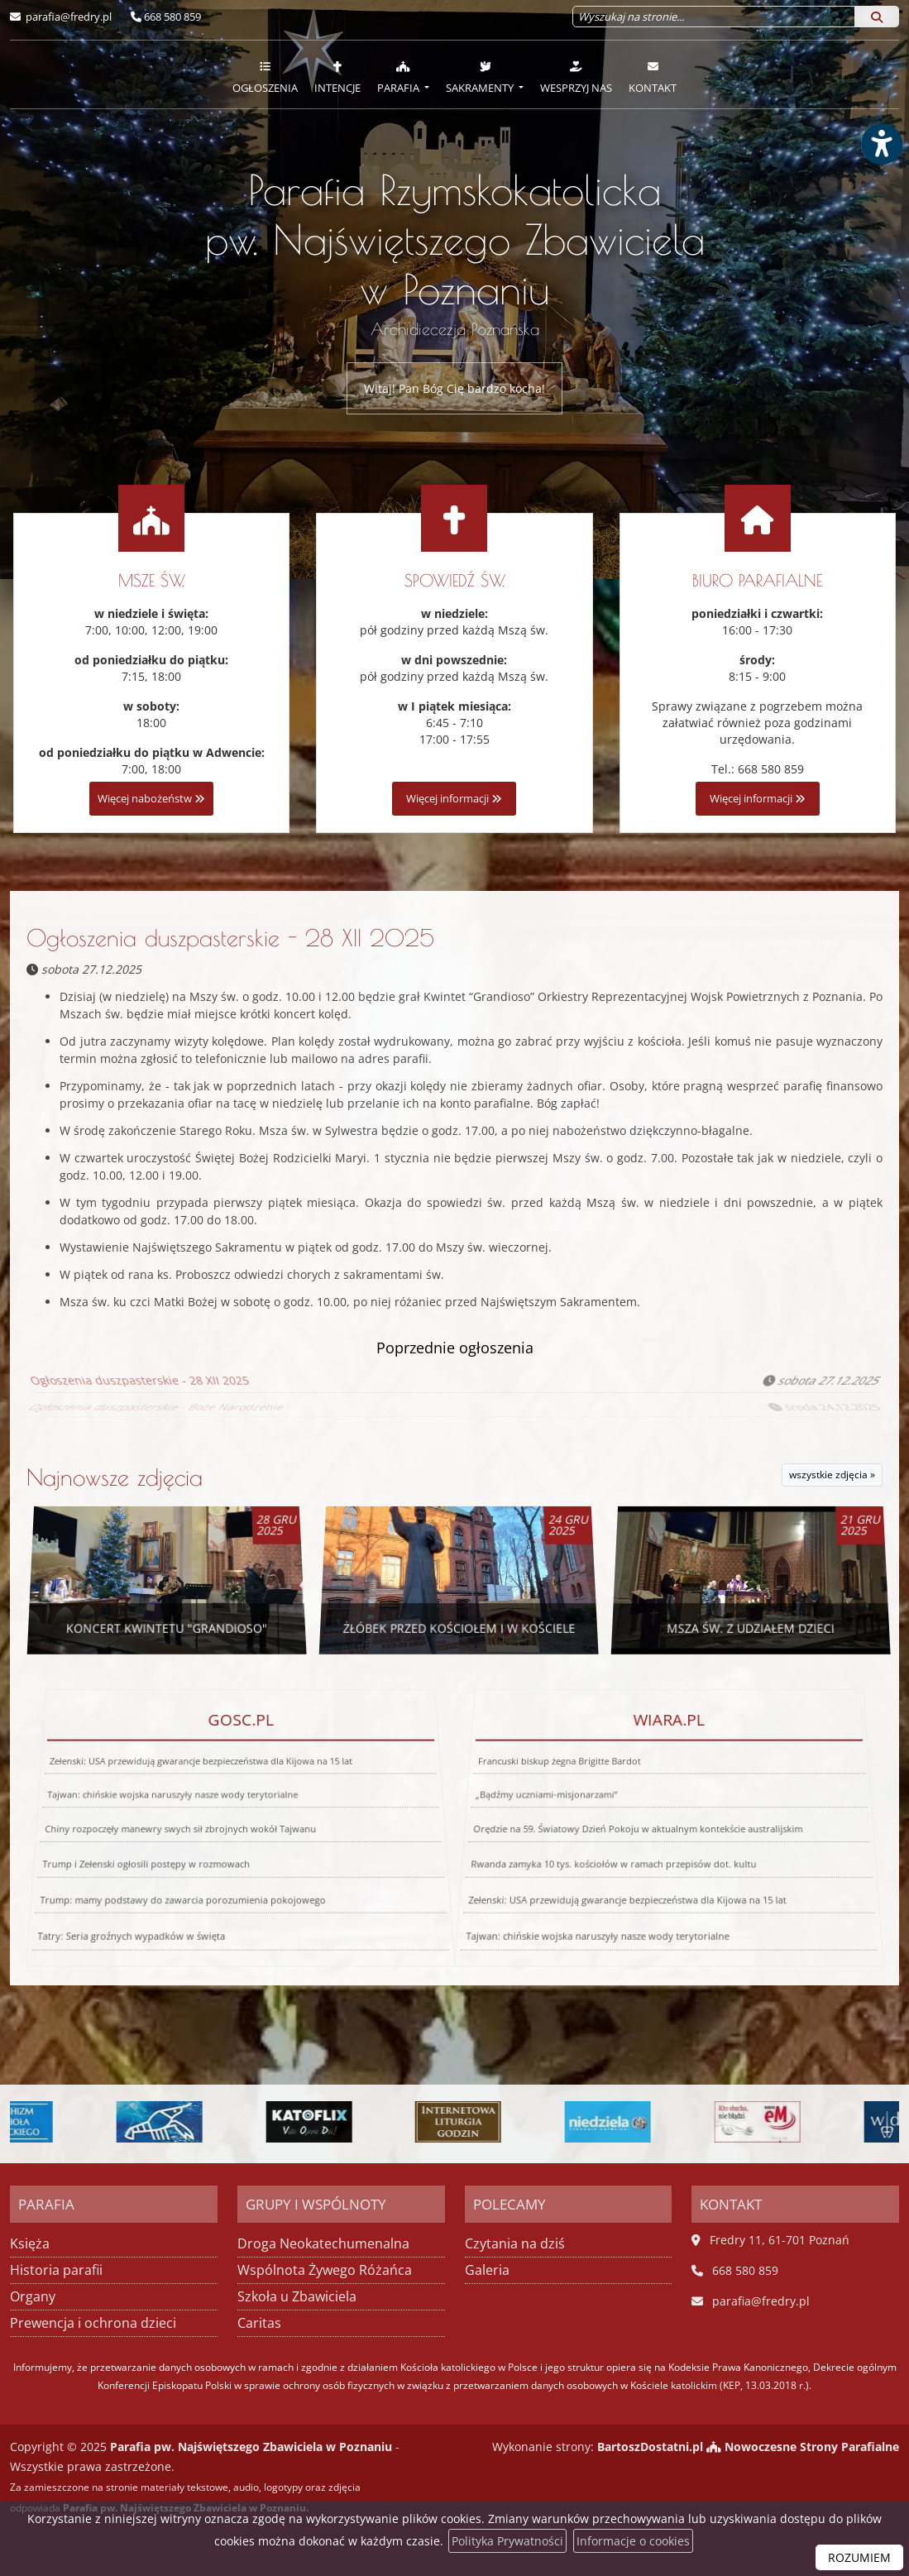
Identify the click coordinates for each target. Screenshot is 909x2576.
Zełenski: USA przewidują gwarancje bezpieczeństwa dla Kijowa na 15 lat (204, 1782)
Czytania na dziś (515, 2243)
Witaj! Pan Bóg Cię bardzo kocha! (454, 388)
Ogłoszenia (265, 77)
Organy (32, 2296)
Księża (30, 2243)
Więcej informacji (454, 799)
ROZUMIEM (859, 2557)
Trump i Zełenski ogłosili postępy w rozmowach (137, 1853)
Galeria (487, 2270)
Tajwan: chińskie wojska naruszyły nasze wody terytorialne (175, 1802)
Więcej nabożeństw (151, 799)
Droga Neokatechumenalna (323, 2243)
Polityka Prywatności (507, 2541)
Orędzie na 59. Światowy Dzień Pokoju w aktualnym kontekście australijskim (637, 1826)
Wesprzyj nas (576, 77)
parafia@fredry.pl (67, 16)
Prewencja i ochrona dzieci (93, 2323)
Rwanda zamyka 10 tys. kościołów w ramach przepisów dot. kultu (608, 1853)
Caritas (259, 2323)
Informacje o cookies (633, 2541)
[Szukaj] (876, 16)
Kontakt (653, 77)
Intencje (337, 77)
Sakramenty (481, 77)
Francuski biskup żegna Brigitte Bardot (569, 1782)
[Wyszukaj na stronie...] (713, 16)
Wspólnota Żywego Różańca (324, 2270)
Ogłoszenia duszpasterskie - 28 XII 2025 (230, 937)
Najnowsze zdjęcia (114, 1477)
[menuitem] (265, 74)
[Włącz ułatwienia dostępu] (881, 144)
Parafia (399, 77)
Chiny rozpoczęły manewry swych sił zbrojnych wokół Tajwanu (179, 1826)
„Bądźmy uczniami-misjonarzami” (551, 1802)
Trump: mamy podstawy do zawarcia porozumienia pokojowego (172, 1885)
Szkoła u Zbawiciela (296, 2296)
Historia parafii (56, 2270)
